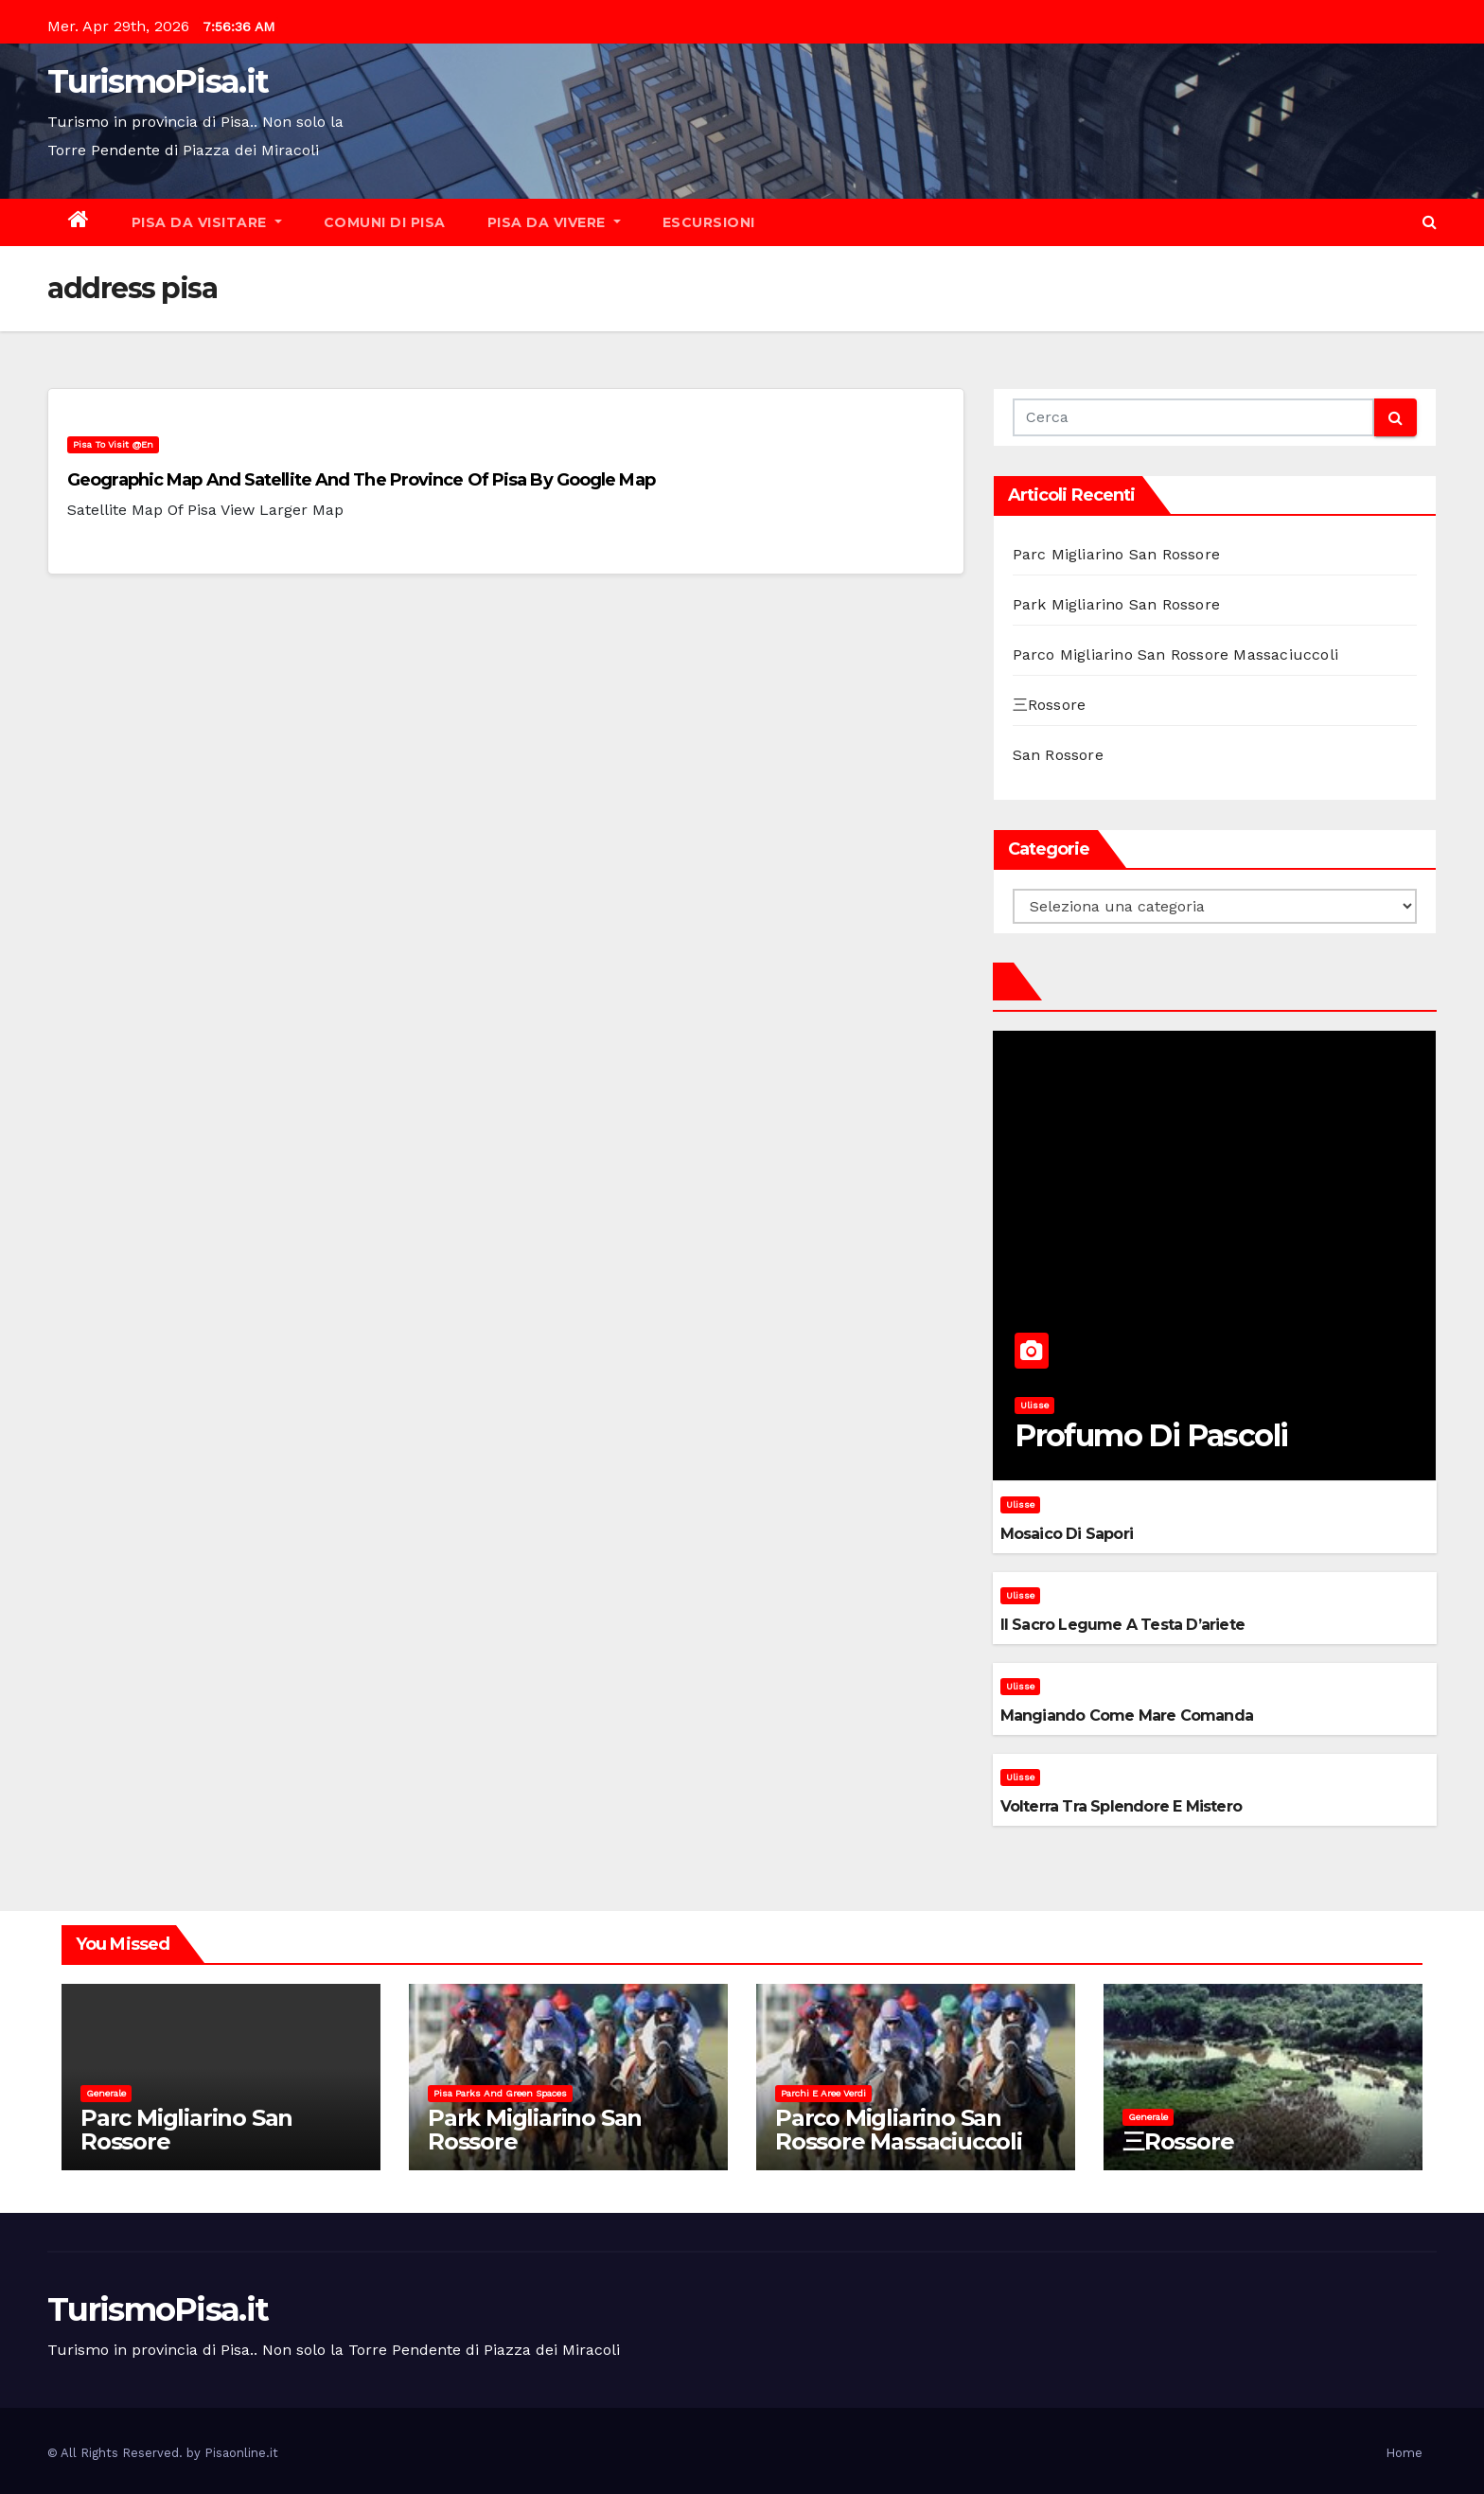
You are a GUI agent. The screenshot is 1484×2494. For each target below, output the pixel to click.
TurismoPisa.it (157, 81)
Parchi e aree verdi (823, 2093)
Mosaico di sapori (1066, 1534)
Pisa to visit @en (113, 444)
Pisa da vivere (554, 222)
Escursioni (708, 222)
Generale (106, 2093)
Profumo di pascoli (1151, 1435)
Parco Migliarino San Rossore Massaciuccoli (1175, 654)
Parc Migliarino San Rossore (1116, 554)
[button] (1429, 222)
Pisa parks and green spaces (500, 2093)
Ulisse (1034, 1405)
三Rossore (1049, 705)
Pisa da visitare (207, 222)
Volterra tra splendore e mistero (1121, 1806)
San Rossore (1058, 755)
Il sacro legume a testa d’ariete (1122, 1625)
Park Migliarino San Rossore (1116, 604)
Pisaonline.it (241, 2453)
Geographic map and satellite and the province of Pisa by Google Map (361, 479)
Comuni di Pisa (385, 222)
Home (1404, 2453)
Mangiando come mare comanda (1126, 1716)
